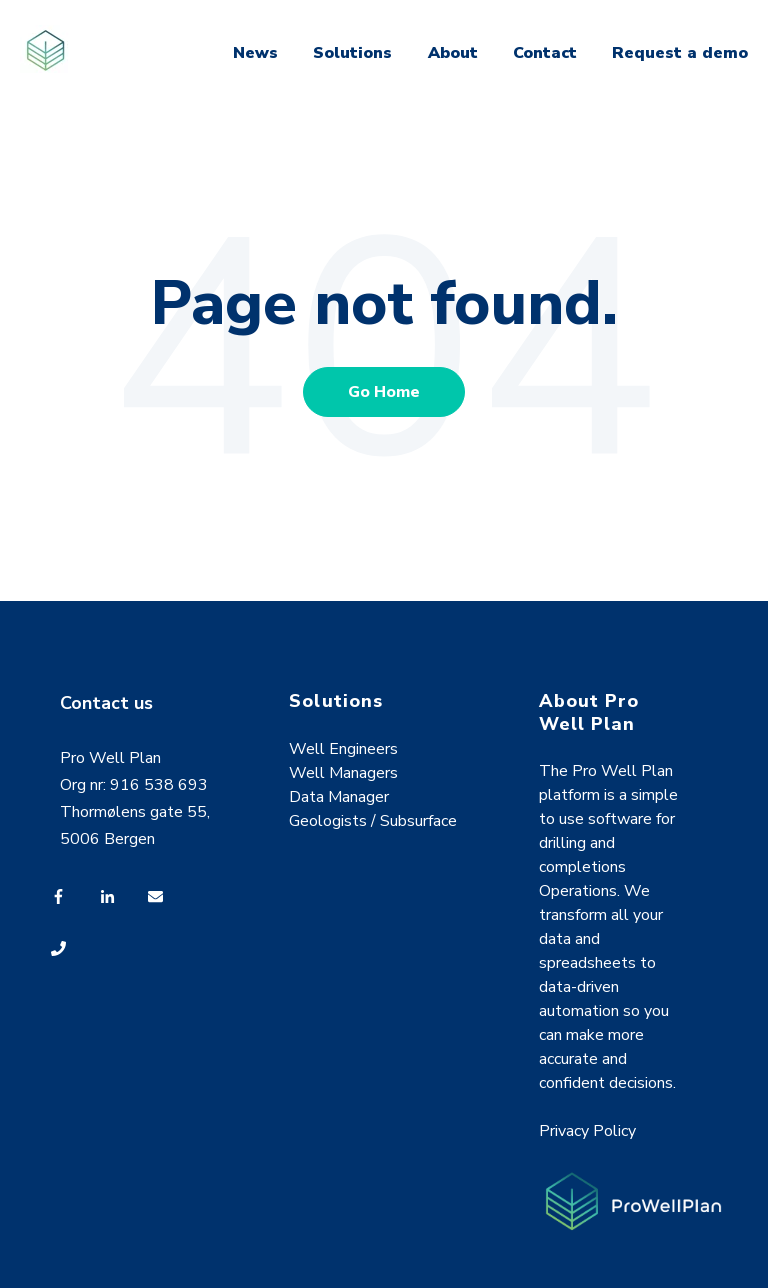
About (453, 53)
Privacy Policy (587, 1131)
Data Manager (339, 797)
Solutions (352, 53)
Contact (545, 53)
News (255, 53)
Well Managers (343, 773)
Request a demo (680, 53)
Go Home (384, 392)
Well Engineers (343, 749)
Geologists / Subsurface (373, 821)
